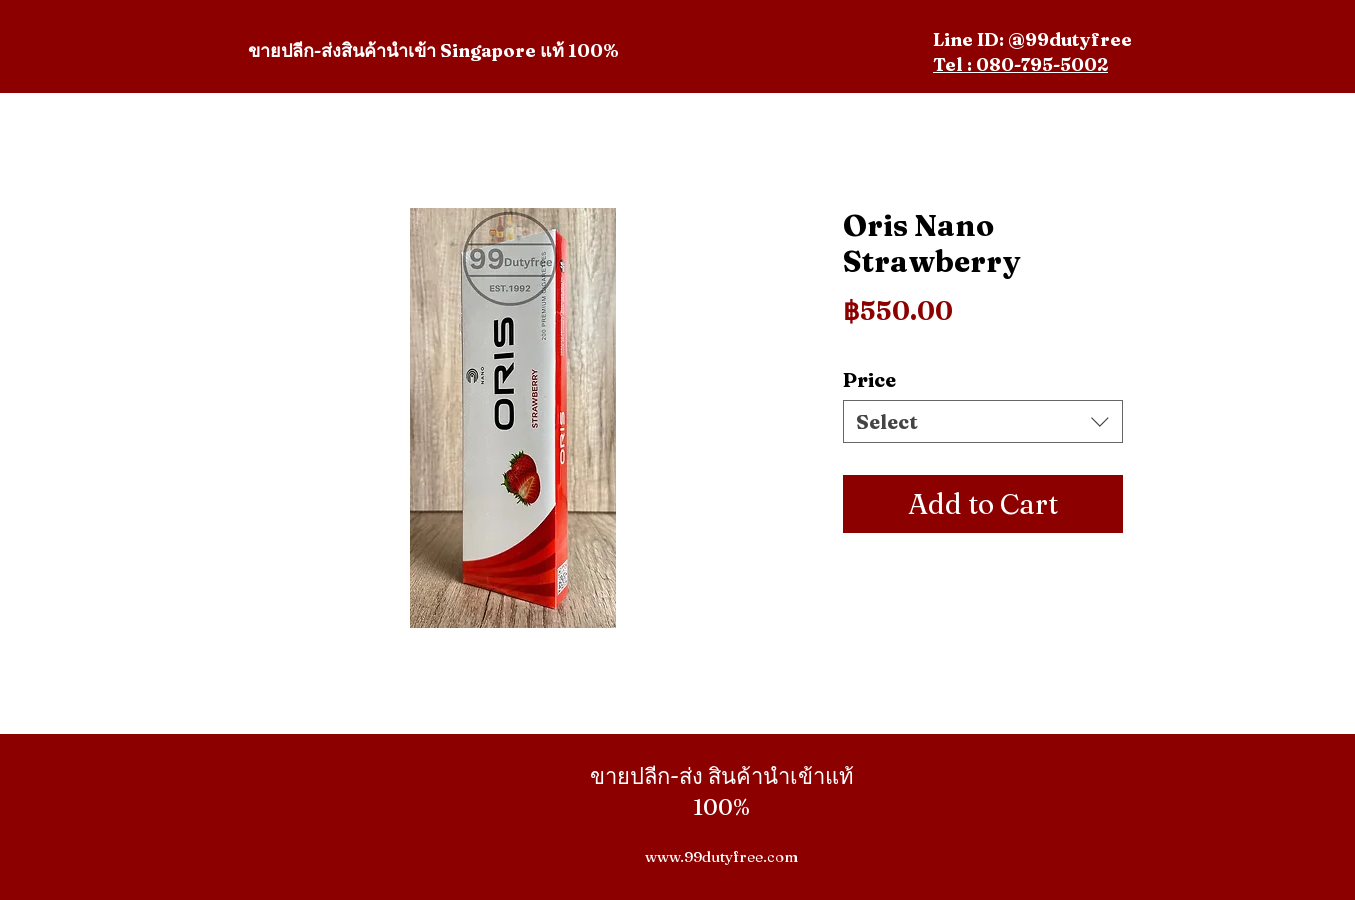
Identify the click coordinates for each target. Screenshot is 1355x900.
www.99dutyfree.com (721, 856)
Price (869, 379)
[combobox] (983, 421)
